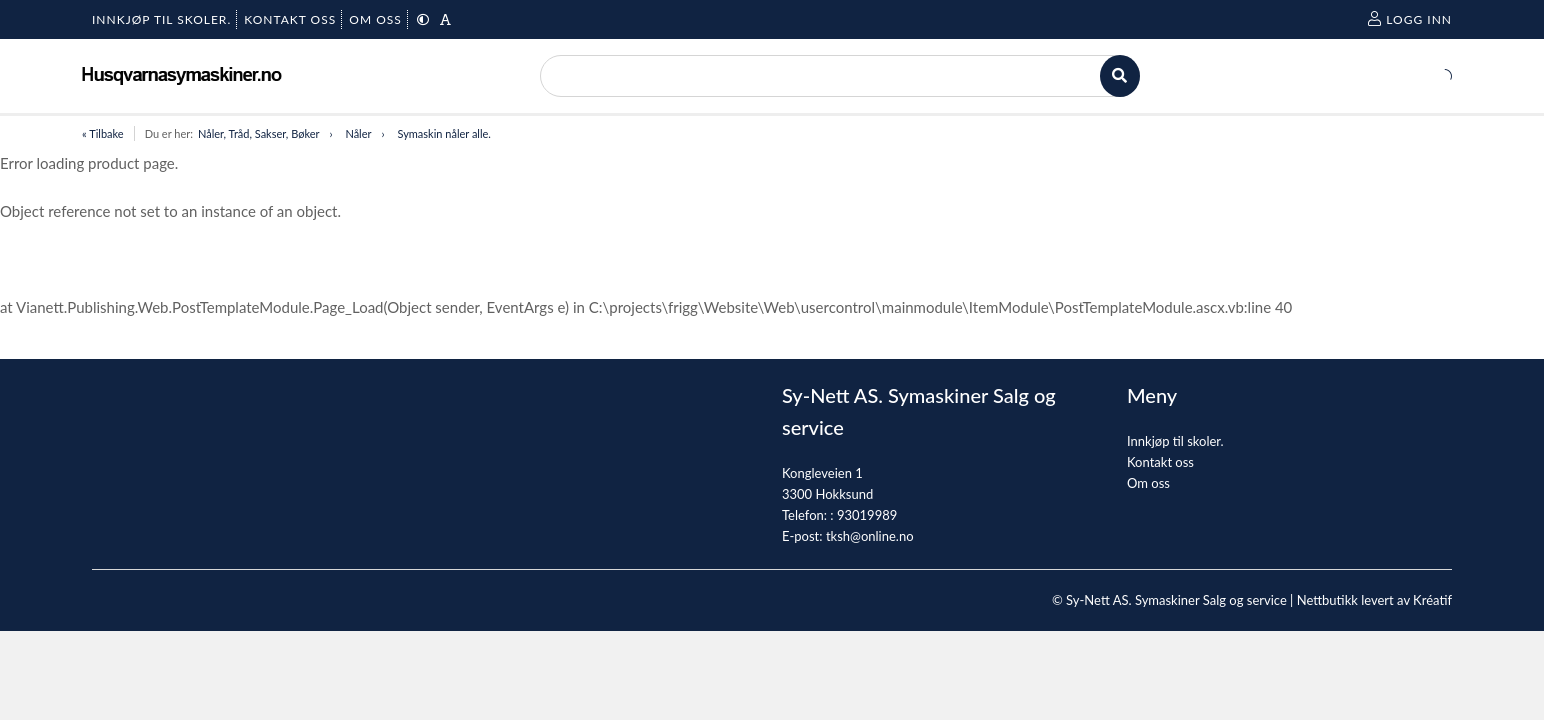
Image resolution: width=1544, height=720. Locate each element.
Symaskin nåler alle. (443, 133)
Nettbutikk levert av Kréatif (1374, 600)
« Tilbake (103, 133)
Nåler (358, 133)
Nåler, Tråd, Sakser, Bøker (259, 133)
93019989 (867, 515)
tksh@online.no (870, 536)
